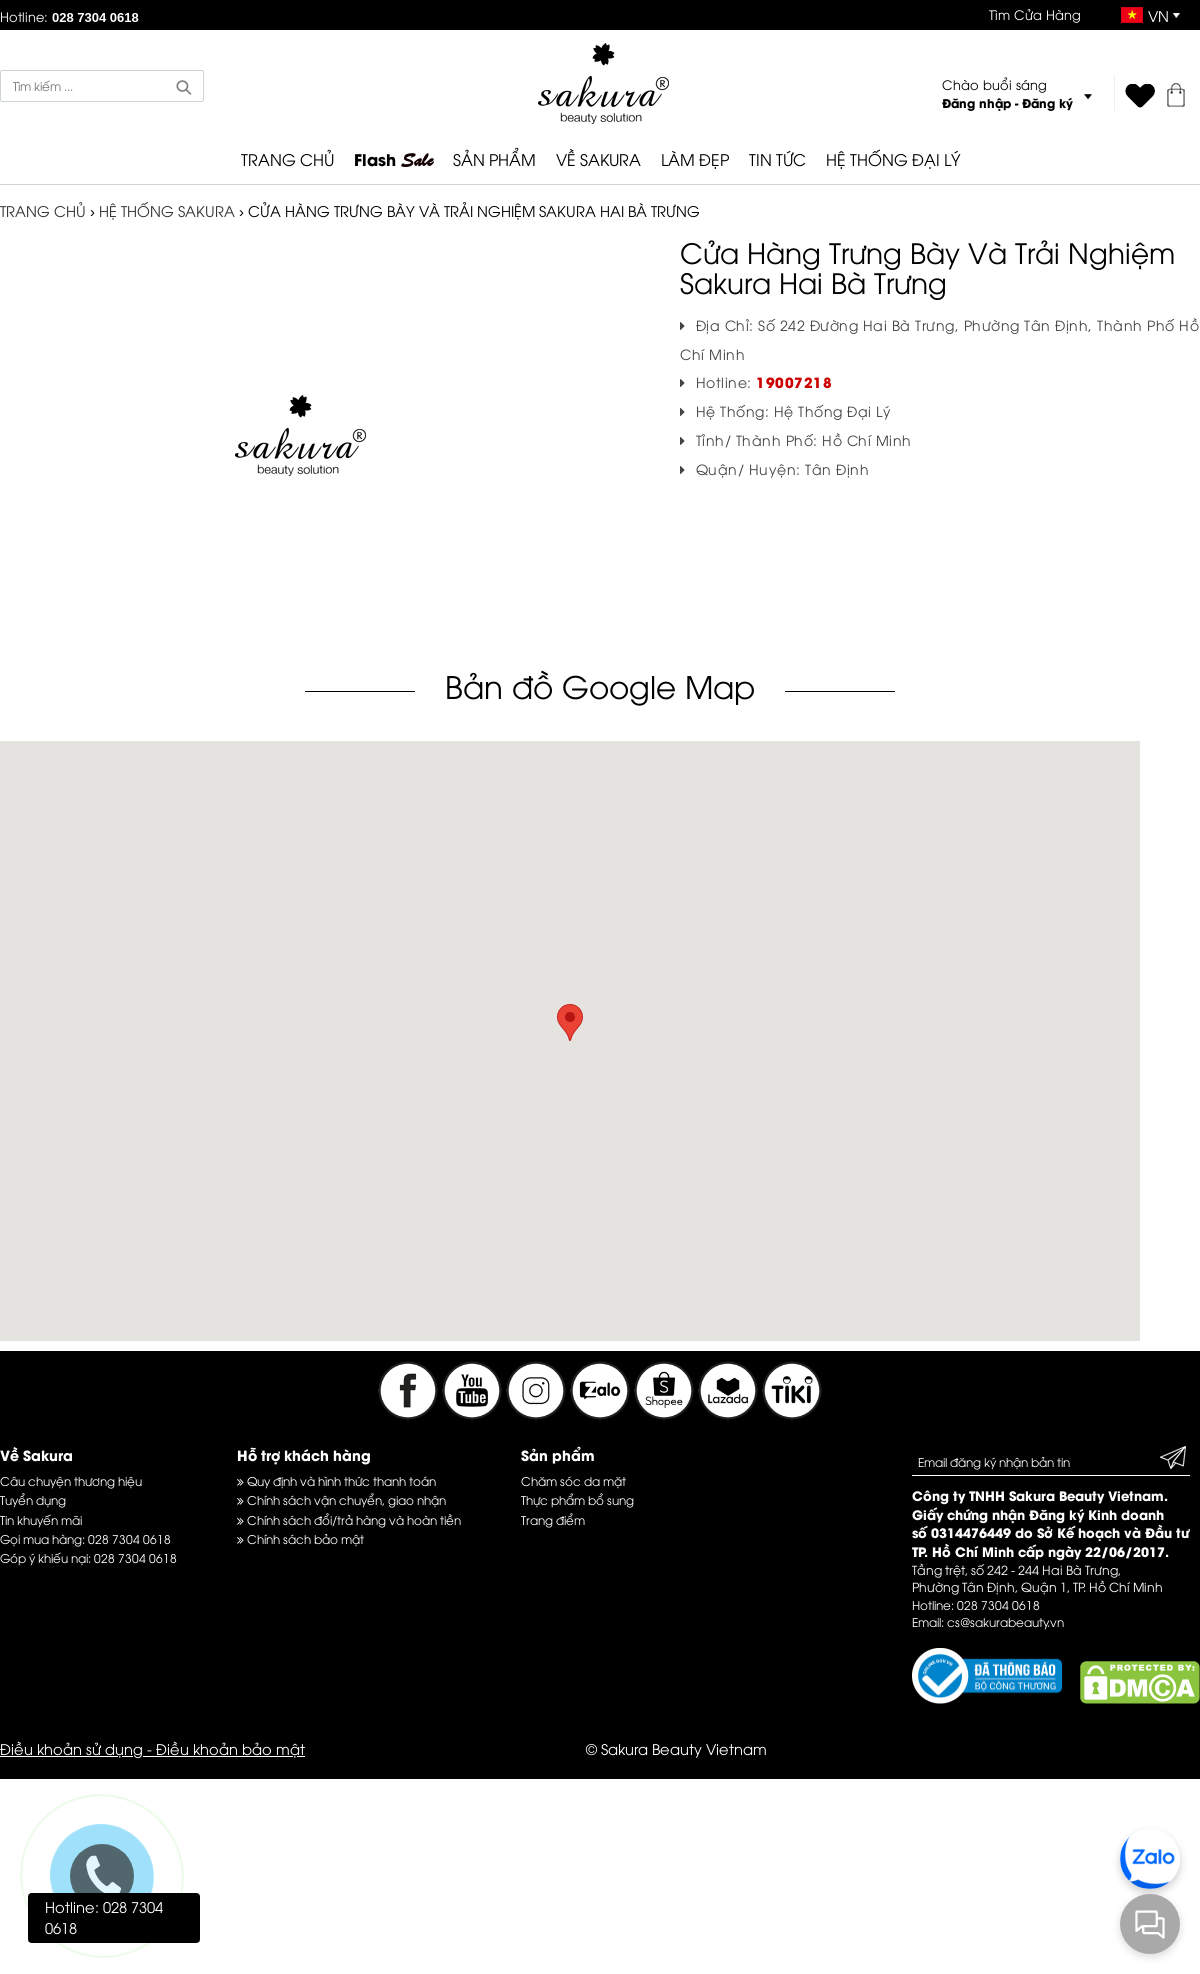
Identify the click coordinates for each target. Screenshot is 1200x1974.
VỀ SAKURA (598, 159)
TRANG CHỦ (287, 159)
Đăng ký (1047, 102)
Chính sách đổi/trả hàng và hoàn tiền (349, 1519)
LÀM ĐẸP (695, 159)
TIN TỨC (777, 159)
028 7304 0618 (129, 1538)
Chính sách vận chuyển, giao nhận (341, 1499)
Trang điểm (553, 1519)
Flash (393, 160)
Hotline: (69, 16)
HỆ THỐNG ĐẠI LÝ (893, 159)
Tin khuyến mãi (41, 1519)
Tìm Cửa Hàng (1035, 14)
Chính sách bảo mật (300, 1538)
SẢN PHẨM (494, 159)
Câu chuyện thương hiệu (71, 1480)
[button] (570, 1022)
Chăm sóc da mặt (573, 1480)
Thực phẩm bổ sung (577, 1499)
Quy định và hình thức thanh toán (336, 1480)
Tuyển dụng (33, 1499)
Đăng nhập (976, 102)
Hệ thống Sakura (167, 210)
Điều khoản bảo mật (230, 1748)
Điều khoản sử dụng (71, 1748)
